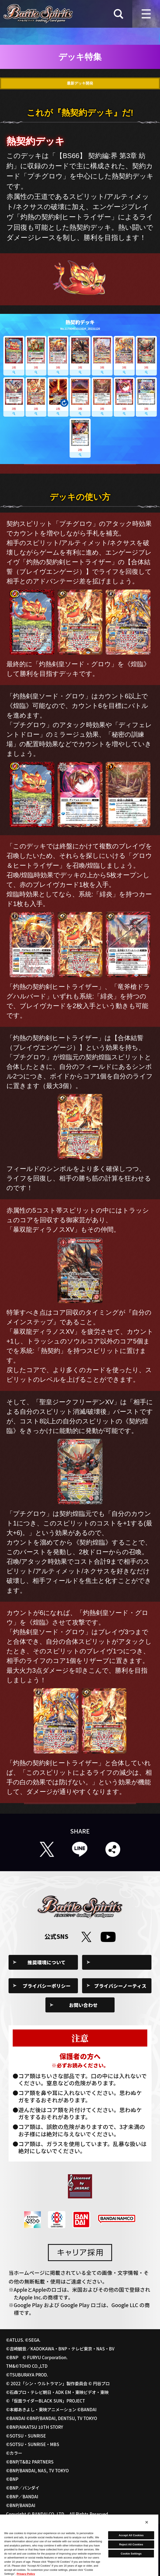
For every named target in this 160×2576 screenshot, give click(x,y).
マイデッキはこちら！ (80, 481)
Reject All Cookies (131, 2544)
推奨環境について (47, 2014)
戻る (80, 1846)
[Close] (146, 2522)
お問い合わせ (83, 2057)
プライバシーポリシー (47, 2037)
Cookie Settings (120, 2014)
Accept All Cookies (131, 2535)
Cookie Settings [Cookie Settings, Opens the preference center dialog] (131, 2553)
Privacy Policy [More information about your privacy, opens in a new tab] (26, 2573)
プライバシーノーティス (120, 2037)
